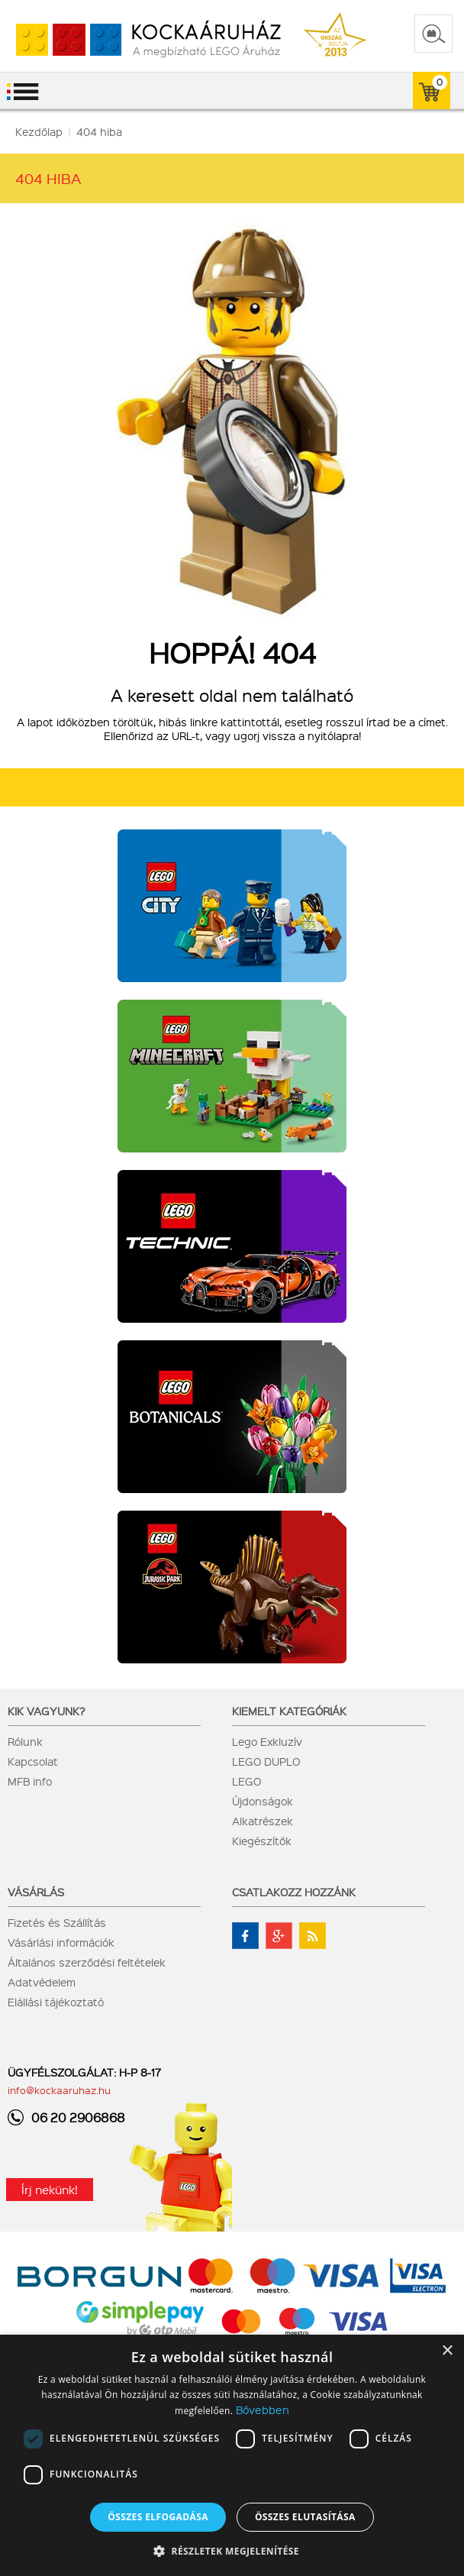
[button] (232, 2550)
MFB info (30, 1781)
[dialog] (232, 2455)
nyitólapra (333, 735)
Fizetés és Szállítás (57, 1922)
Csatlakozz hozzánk (294, 1892)
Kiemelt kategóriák (289, 1711)
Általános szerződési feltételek (87, 1962)
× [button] (447, 2351)
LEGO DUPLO (266, 1761)
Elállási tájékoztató (56, 2001)
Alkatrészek (262, 1820)
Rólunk (25, 1741)
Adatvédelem (42, 1981)
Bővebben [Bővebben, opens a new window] (262, 2409)
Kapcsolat (33, 1761)
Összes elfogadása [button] (158, 2516)
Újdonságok (262, 1800)
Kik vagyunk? (46, 1711)
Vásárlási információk (61, 1942)
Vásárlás (36, 1892)
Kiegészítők (262, 1840)
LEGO (246, 1781)
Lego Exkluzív (267, 1741)
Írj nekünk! (49, 2189)
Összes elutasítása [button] (305, 2516)
